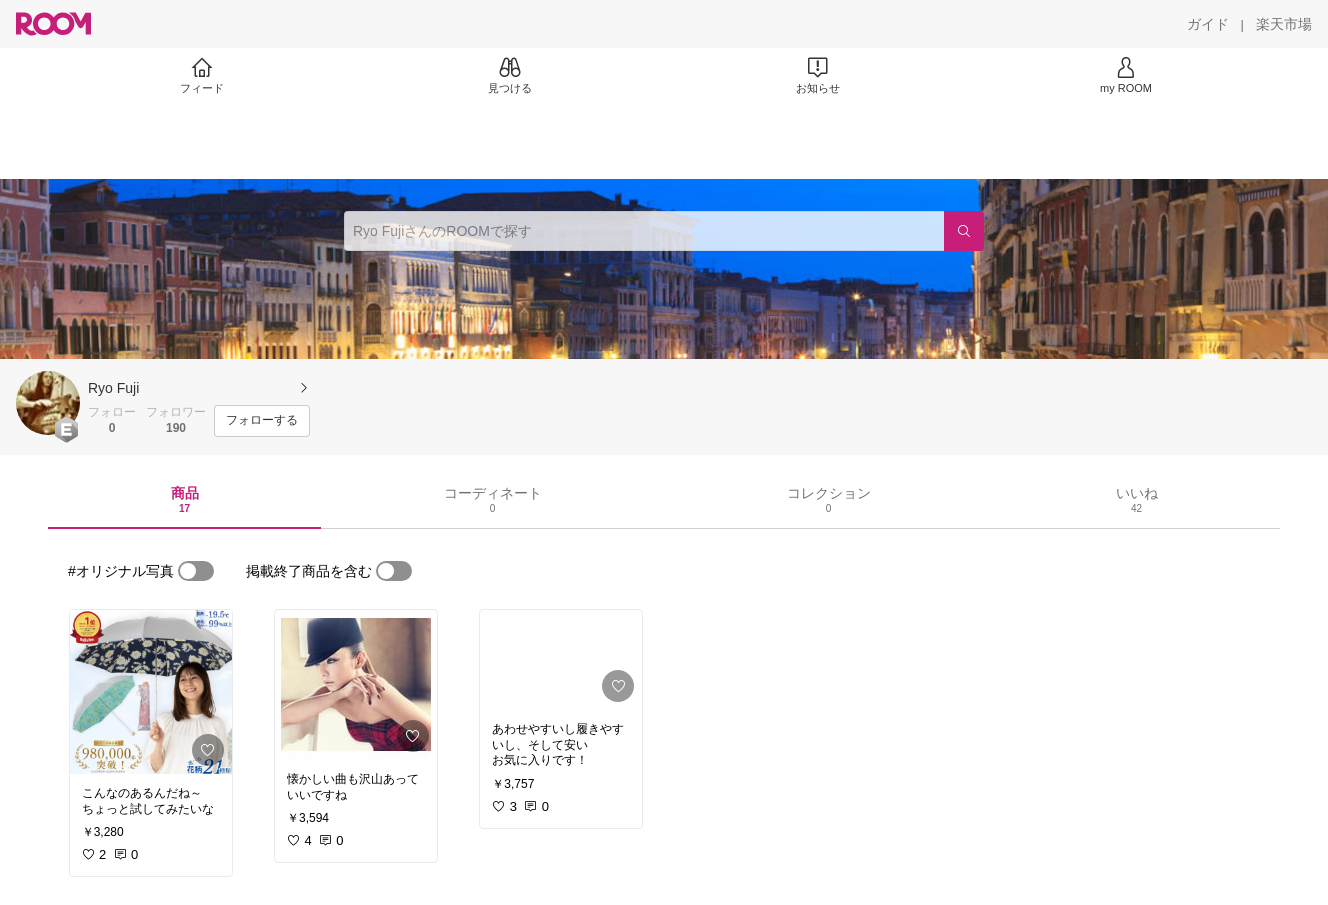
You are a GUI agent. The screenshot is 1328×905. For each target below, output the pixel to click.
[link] (151, 692)
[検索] (964, 231)
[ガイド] (1208, 24)
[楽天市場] (1284, 24)
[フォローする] (262, 421)
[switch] (196, 571)
